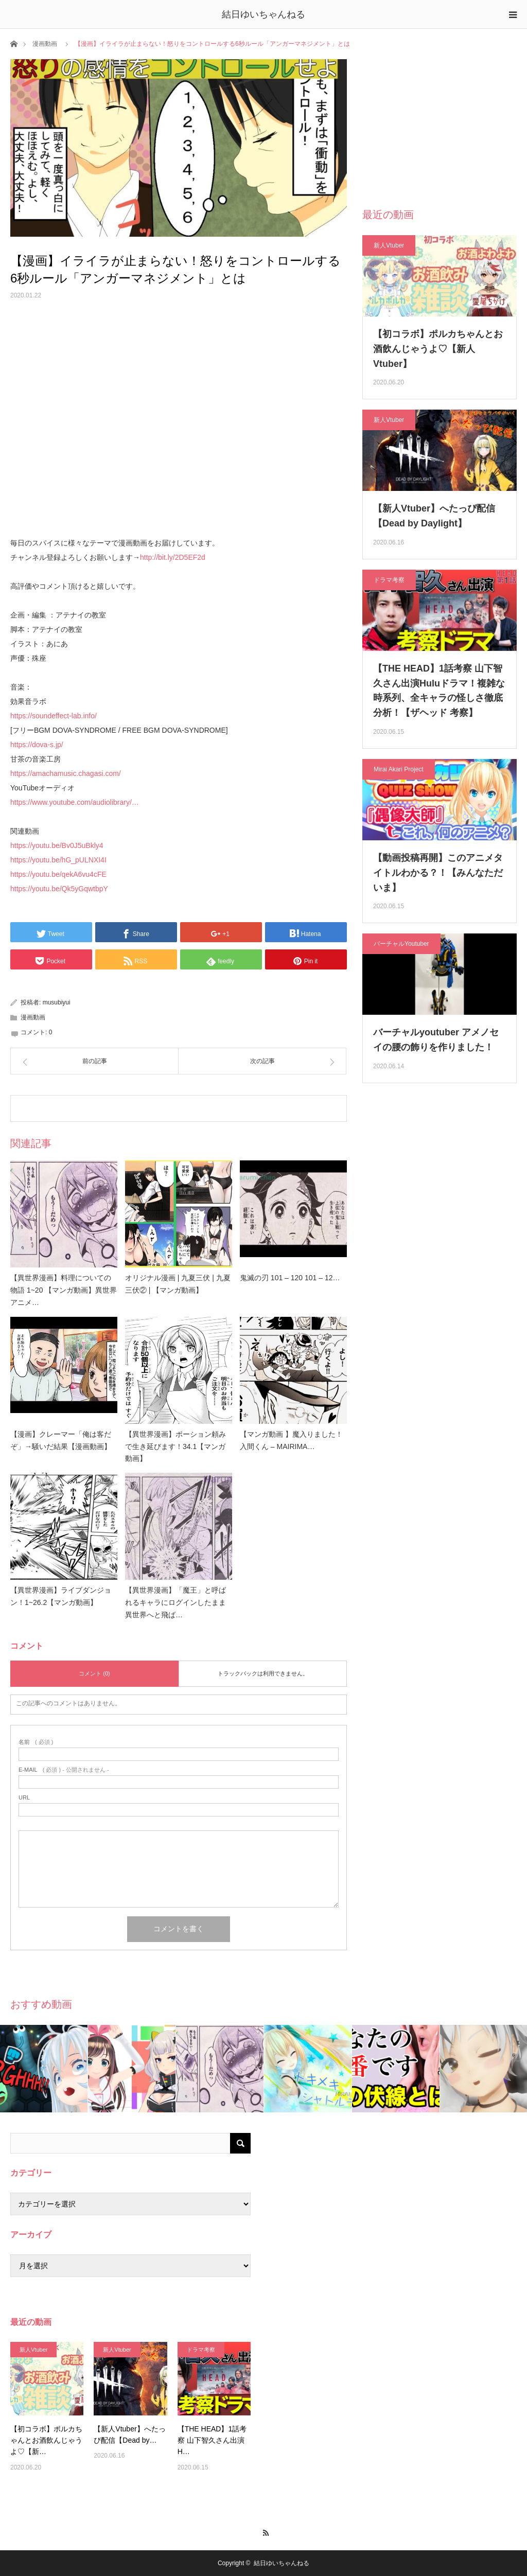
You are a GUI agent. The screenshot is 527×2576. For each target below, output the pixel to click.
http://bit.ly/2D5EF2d (172, 557)
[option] (44, 2068)
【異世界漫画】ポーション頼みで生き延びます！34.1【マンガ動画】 (175, 1446)
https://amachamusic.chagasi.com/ (65, 773)
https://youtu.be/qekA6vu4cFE (58, 874)
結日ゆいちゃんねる (263, 14)
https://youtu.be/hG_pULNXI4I (58, 860)
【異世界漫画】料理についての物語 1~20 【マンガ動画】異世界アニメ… (63, 1290)
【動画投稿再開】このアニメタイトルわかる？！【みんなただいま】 (438, 873)
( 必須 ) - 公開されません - (64, 1770)
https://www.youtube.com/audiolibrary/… (74, 802)
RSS (263, 2531)
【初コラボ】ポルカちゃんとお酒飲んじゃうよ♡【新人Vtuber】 (438, 349)
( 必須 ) (36, 1742)
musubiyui (57, 1002)
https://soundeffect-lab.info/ (53, 716)
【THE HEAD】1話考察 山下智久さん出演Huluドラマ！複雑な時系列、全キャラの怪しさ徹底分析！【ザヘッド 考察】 (439, 690)
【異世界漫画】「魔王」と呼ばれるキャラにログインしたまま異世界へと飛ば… (175, 1602)
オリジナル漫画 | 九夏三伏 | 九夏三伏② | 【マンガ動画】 (178, 1284)
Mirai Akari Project (399, 769)
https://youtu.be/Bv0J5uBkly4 (56, 845)
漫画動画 (44, 43)
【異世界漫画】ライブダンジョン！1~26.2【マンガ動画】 (60, 1596)
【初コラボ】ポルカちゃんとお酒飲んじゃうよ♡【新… (46, 2440)
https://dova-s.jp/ (36, 744)
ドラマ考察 (389, 580)
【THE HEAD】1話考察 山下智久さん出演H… (212, 2440)
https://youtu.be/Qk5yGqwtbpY (59, 889)
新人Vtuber (389, 245)
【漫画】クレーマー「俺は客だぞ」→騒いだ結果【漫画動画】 (60, 1440)
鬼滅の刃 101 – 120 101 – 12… (290, 1278)
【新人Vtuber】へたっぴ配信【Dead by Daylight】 (434, 515)
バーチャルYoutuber (401, 943)
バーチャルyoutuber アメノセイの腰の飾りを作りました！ (436, 1039)
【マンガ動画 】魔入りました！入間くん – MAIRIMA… (291, 1440)
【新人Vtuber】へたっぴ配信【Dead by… (129, 2434)
